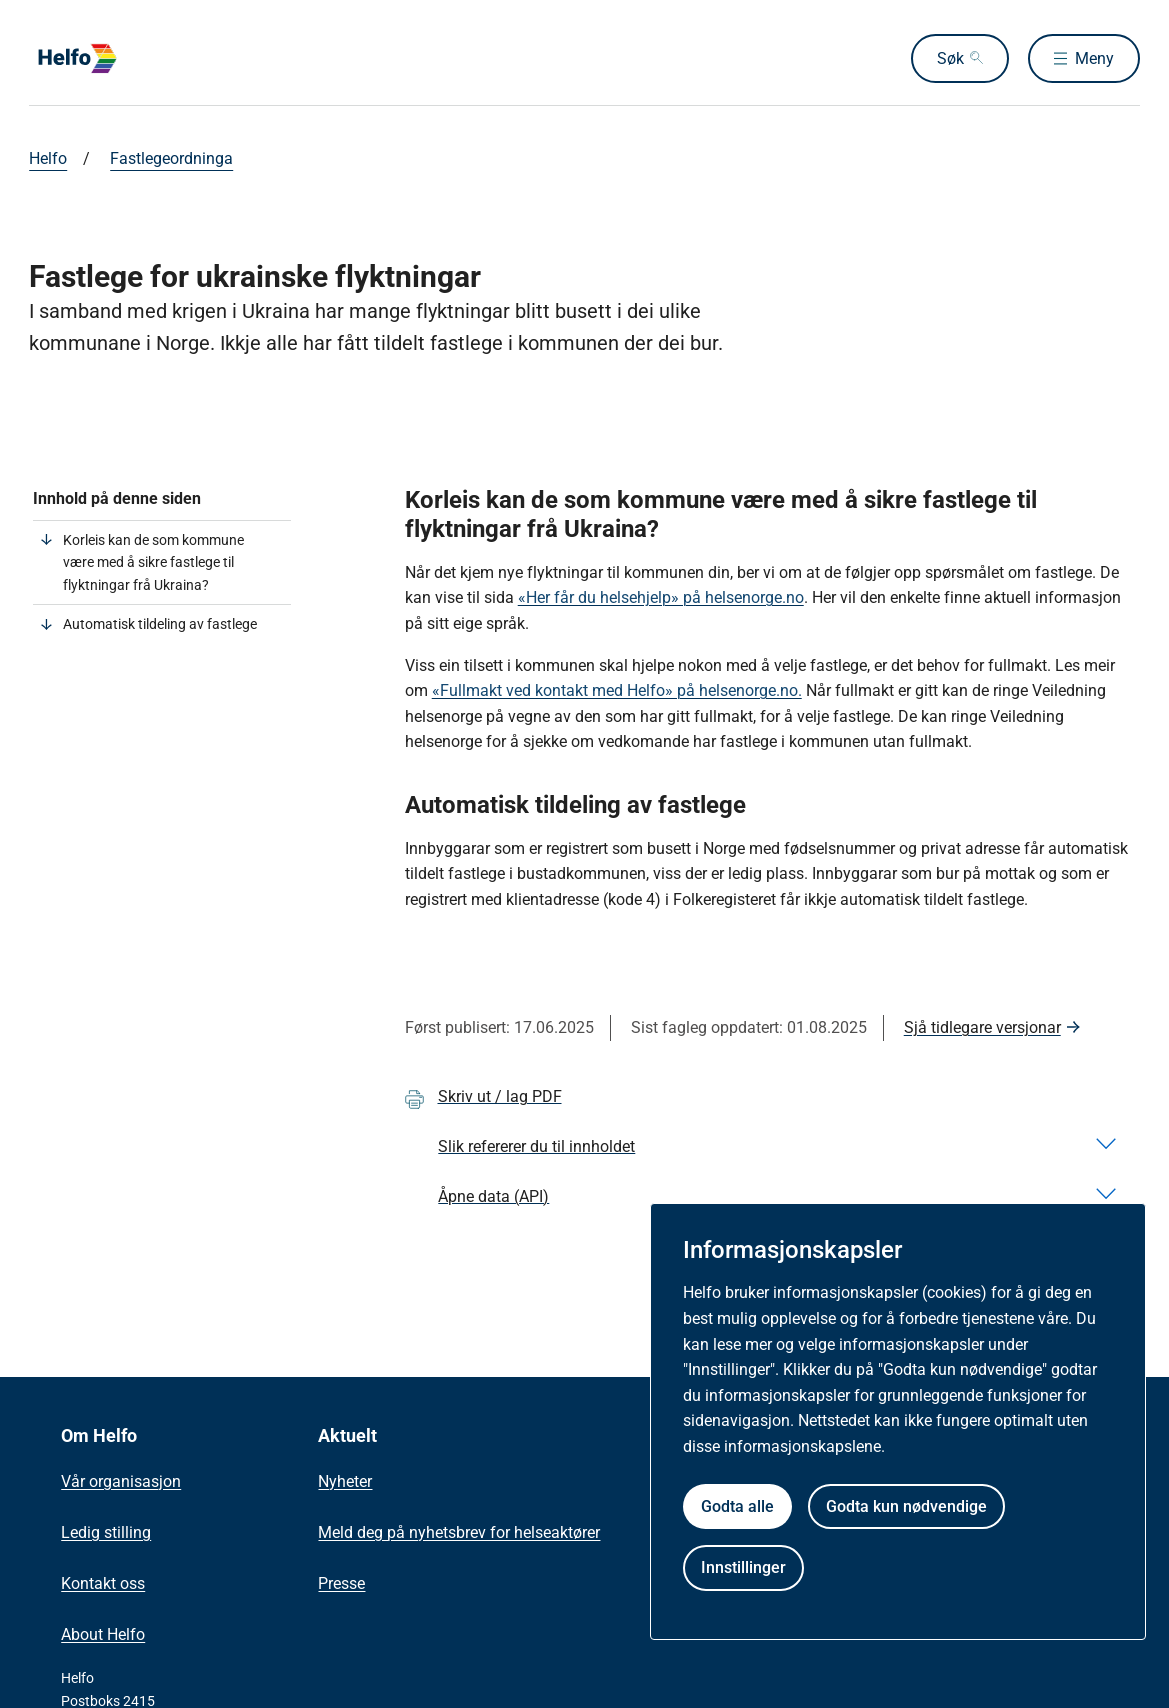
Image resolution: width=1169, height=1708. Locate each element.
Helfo (48, 158)
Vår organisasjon (121, 1481)
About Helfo (103, 1634)
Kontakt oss (103, 1583)
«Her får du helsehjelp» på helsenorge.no (661, 597)
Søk (950, 58)
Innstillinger (743, 1567)
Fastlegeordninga (171, 158)
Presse (341, 1583)
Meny (1094, 58)
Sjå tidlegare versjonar (982, 1027)
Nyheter (345, 1481)
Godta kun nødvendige (906, 1506)
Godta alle (737, 1506)
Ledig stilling (106, 1532)
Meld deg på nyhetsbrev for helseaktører (459, 1532)
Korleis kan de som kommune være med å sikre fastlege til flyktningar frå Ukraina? (153, 562)
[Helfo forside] (173, 59)
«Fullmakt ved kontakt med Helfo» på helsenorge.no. (617, 690)
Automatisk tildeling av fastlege (160, 624)
